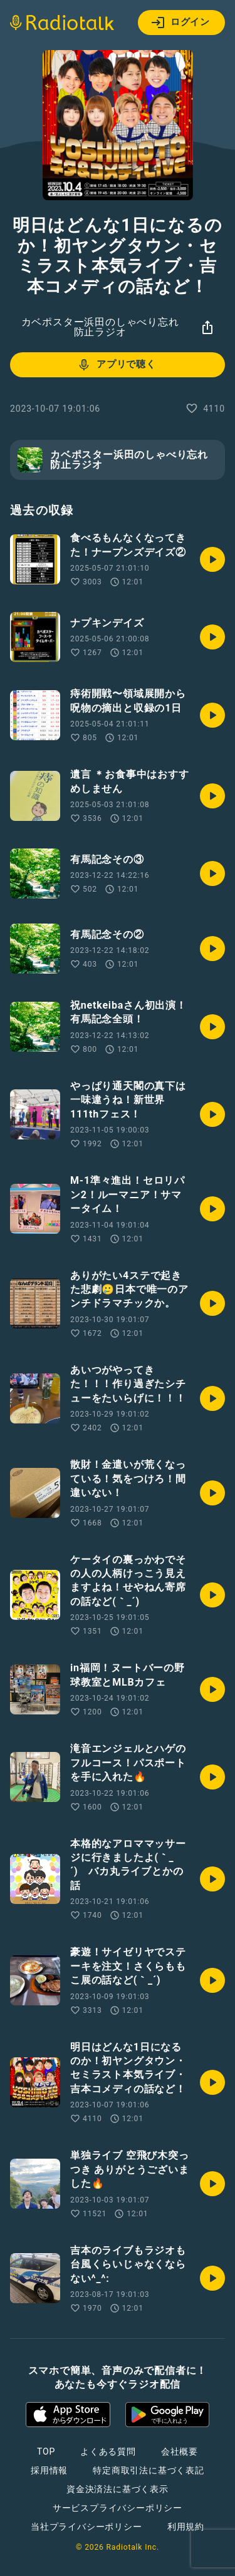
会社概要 (179, 2451)
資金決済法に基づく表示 (117, 2489)
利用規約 (185, 2527)
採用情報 (49, 2470)
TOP (46, 2451)
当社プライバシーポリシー (86, 2527)
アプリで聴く (116, 364)
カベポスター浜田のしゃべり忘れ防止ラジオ (100, 327)
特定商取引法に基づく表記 (148, 2470)
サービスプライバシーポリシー (117, 2508)
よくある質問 (108, 2451)
